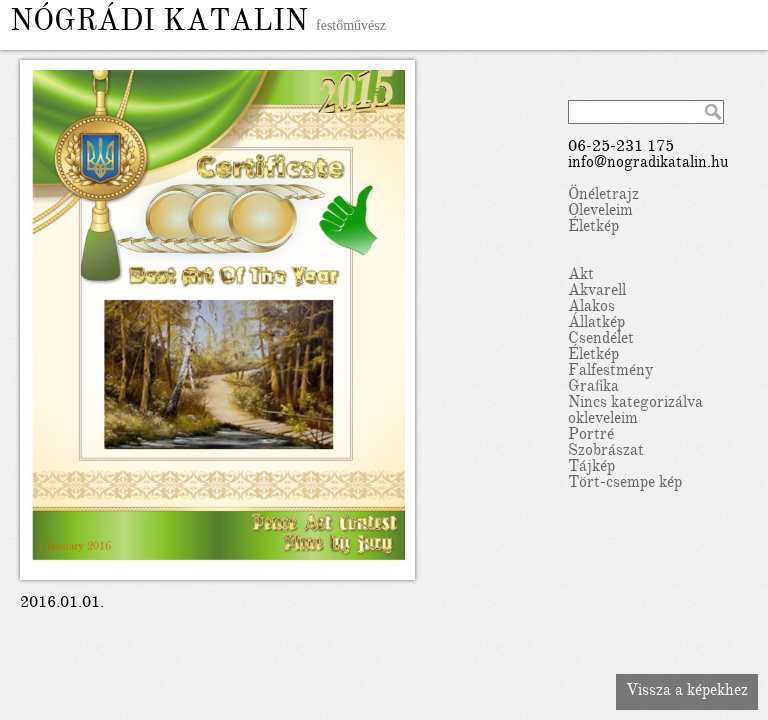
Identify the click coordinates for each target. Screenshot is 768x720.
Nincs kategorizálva (635, 404)
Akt (581, 276)
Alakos (591, 308)
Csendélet (601, 340)
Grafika (593, 388)
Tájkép (591, 468)
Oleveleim (600, 212)
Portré (591, 436)
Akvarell (597, 292)
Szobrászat (606, 452)
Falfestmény (610, 372)
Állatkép (596, 324)
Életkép (593, 228)
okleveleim (603, 420)
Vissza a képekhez (687, 692)
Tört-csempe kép (625, 484)
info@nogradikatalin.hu (648, 164)
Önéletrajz (603, 196)
